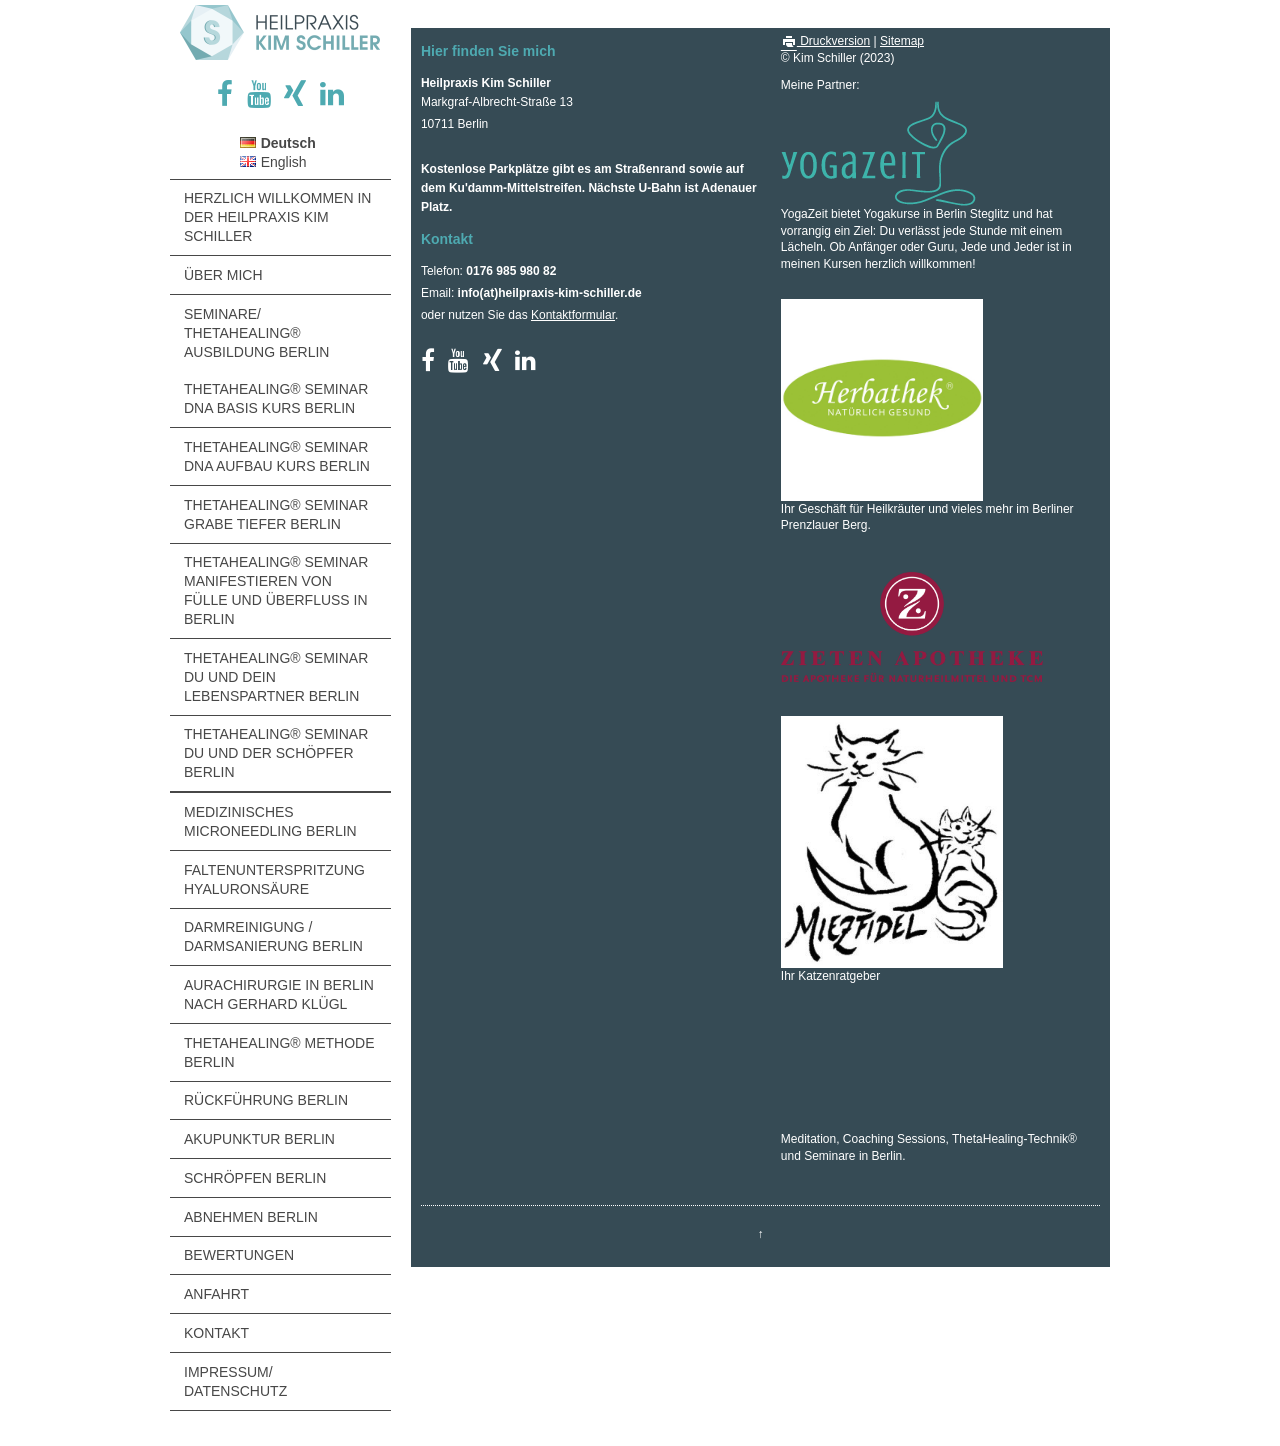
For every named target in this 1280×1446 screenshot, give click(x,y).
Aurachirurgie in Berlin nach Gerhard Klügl (279, 994)
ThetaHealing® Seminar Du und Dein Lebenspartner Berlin (276, 677)
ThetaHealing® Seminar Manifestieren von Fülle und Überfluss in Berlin (276, 590)
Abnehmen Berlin (251, 1217)
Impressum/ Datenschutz (235, 1381)
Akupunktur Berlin (259, 1139)
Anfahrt (216, 1294)
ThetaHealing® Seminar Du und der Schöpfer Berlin (276, 753)
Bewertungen (239, 1255)
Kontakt (216, 1333)
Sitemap (902, 41)
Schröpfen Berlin (255, 1178)
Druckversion (825, 41)
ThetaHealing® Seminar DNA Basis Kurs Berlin (276, 398)
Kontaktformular (573, 315)
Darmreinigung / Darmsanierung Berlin (273, 936)
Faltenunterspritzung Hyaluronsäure (274, 879)
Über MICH (223, 275)
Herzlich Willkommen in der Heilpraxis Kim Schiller (277, 217)
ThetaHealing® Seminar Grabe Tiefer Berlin (276, 514)
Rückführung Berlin (266, 1100)
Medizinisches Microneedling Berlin (270, 821)
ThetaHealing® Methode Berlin (279, 1052)
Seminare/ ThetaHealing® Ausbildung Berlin (256, 333)
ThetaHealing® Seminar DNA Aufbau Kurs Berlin (277, 456)
